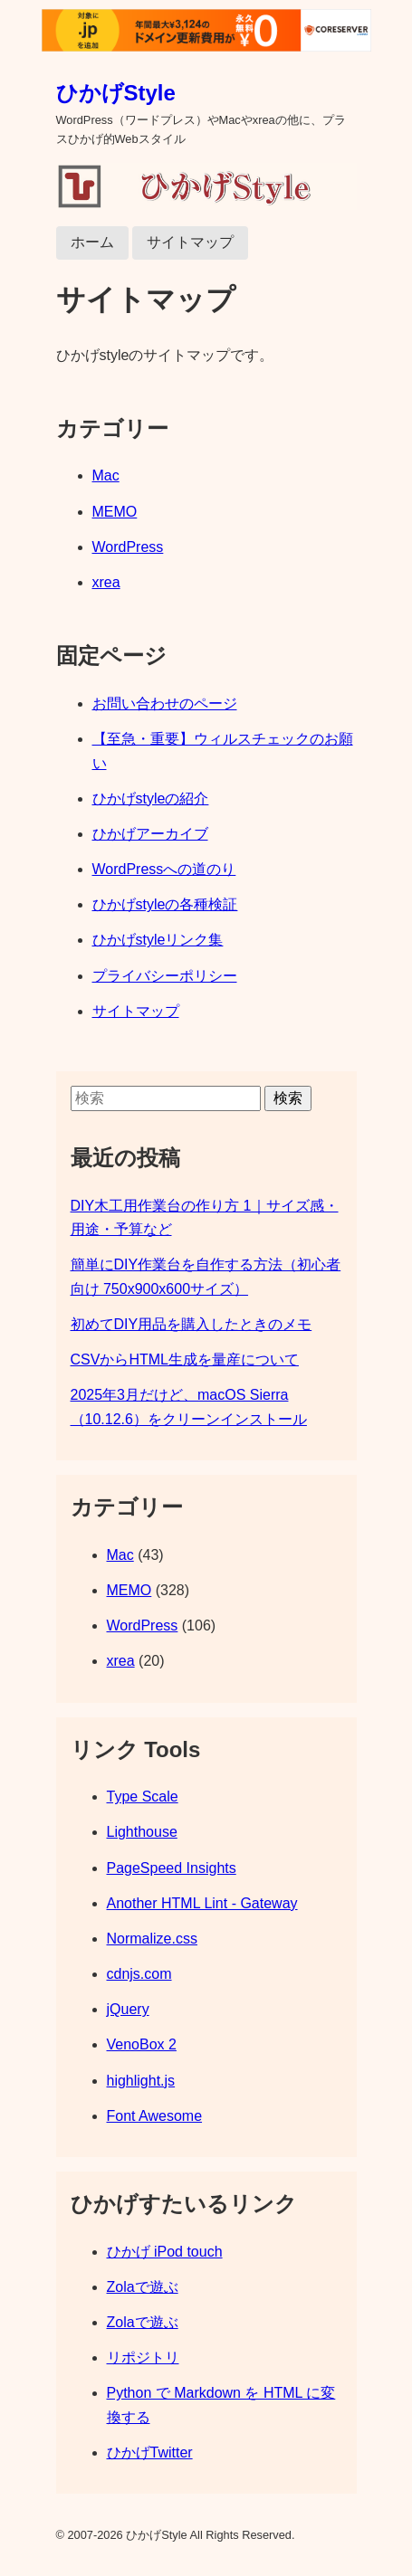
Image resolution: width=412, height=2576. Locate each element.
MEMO (115, 511)
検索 (287, 1098)
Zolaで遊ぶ (142, 2287)
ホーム (92, 242)
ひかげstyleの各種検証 (165, 904)
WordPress (128, 547)
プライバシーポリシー (164, 976)
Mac (106, 475)
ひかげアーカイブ (150, 833)
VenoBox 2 (142, 2044)
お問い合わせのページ (164, 703)
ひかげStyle (116, 93)
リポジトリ (143, 2357)
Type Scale (142, 1796)
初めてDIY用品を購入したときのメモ (191, 1324)
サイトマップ (190, 242)
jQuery (128, 2009)
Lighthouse (142, 1831)
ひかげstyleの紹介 (150, 798)
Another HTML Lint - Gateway (202, 1903)
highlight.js (141, 2080)
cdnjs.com (139, 1974)
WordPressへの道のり (164, 869)
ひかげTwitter (150, 2452)
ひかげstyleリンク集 (158, 939)
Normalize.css (152, 1938)
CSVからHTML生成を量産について (185, 1359)
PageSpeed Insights (171, 1868)
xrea (106, 582)
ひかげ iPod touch (165, 2251)
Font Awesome (155, 2116)
